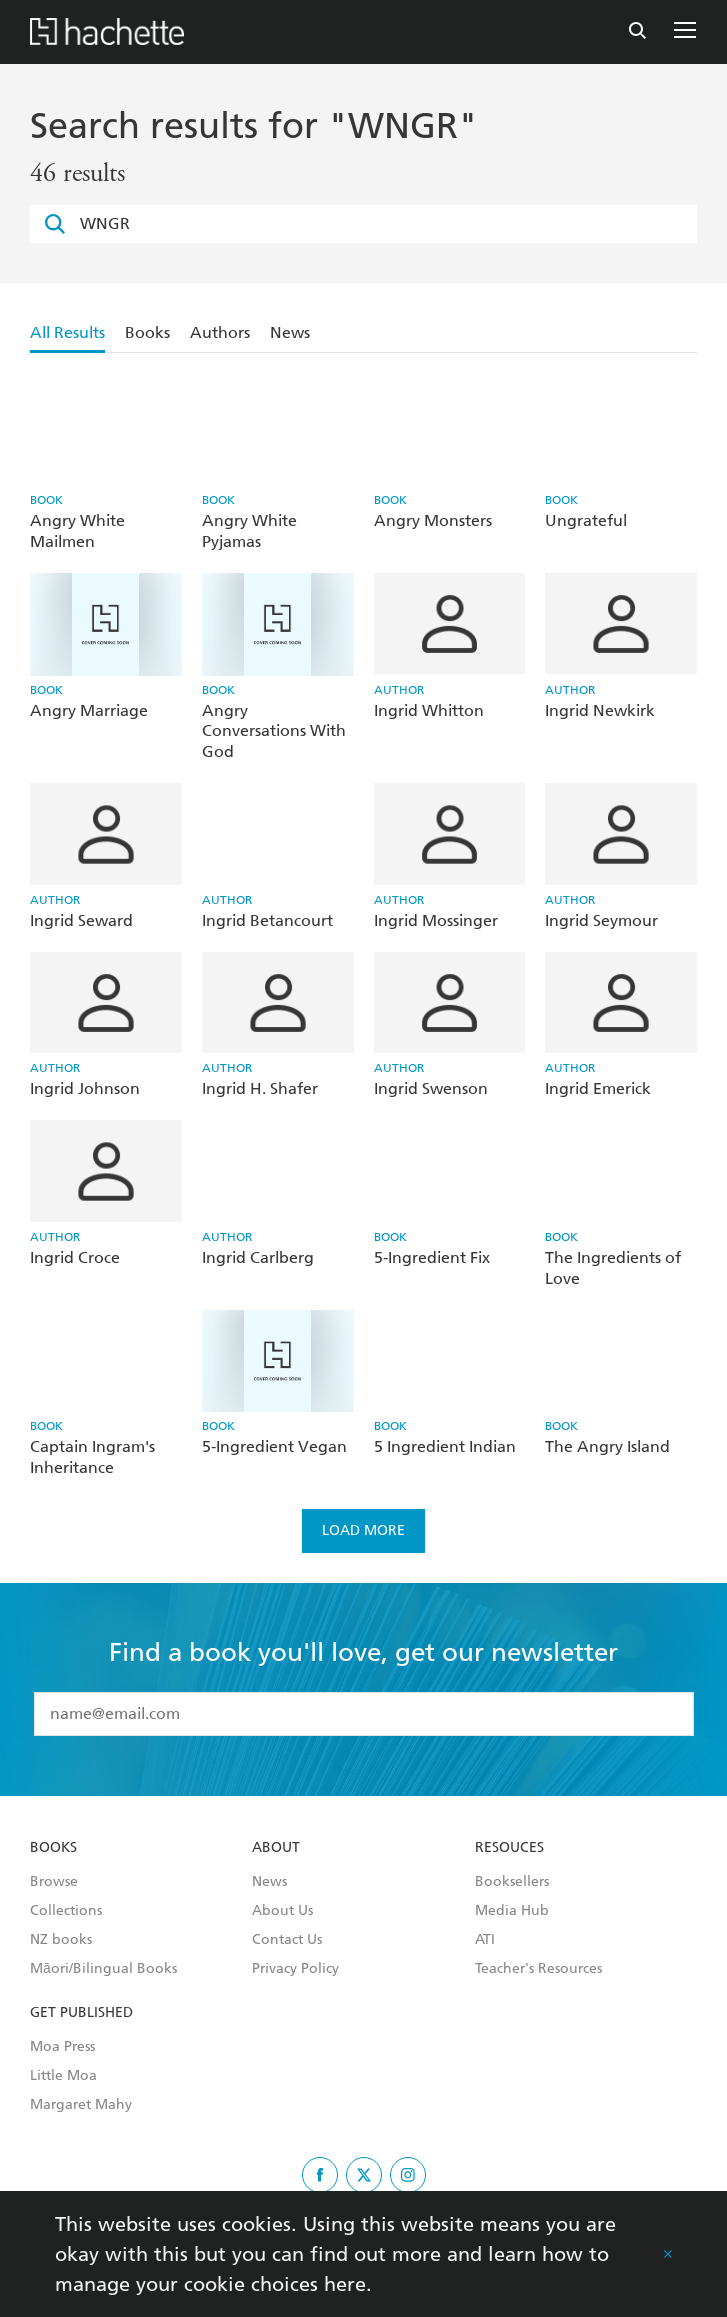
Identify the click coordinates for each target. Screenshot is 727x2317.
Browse (54, 1882)
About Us (282, 1911)
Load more (363, 1530)
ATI (485, 1940)
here (345, 2284)
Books (147, 332)
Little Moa (63, 2076)
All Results (67, 332)
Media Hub (512, 1911)
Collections (66, 1911)
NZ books (61, 1940)
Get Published (81, 2013)
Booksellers (512, 1882)
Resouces (509, 1848)
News (290, 332)
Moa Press (62, 2047)
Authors (220, 332)
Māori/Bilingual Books (103, 1969)
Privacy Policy (295, 1969)
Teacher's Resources (538, 1969)
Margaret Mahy (81, 2105)
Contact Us (287, 1940)
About (276, 1848)
